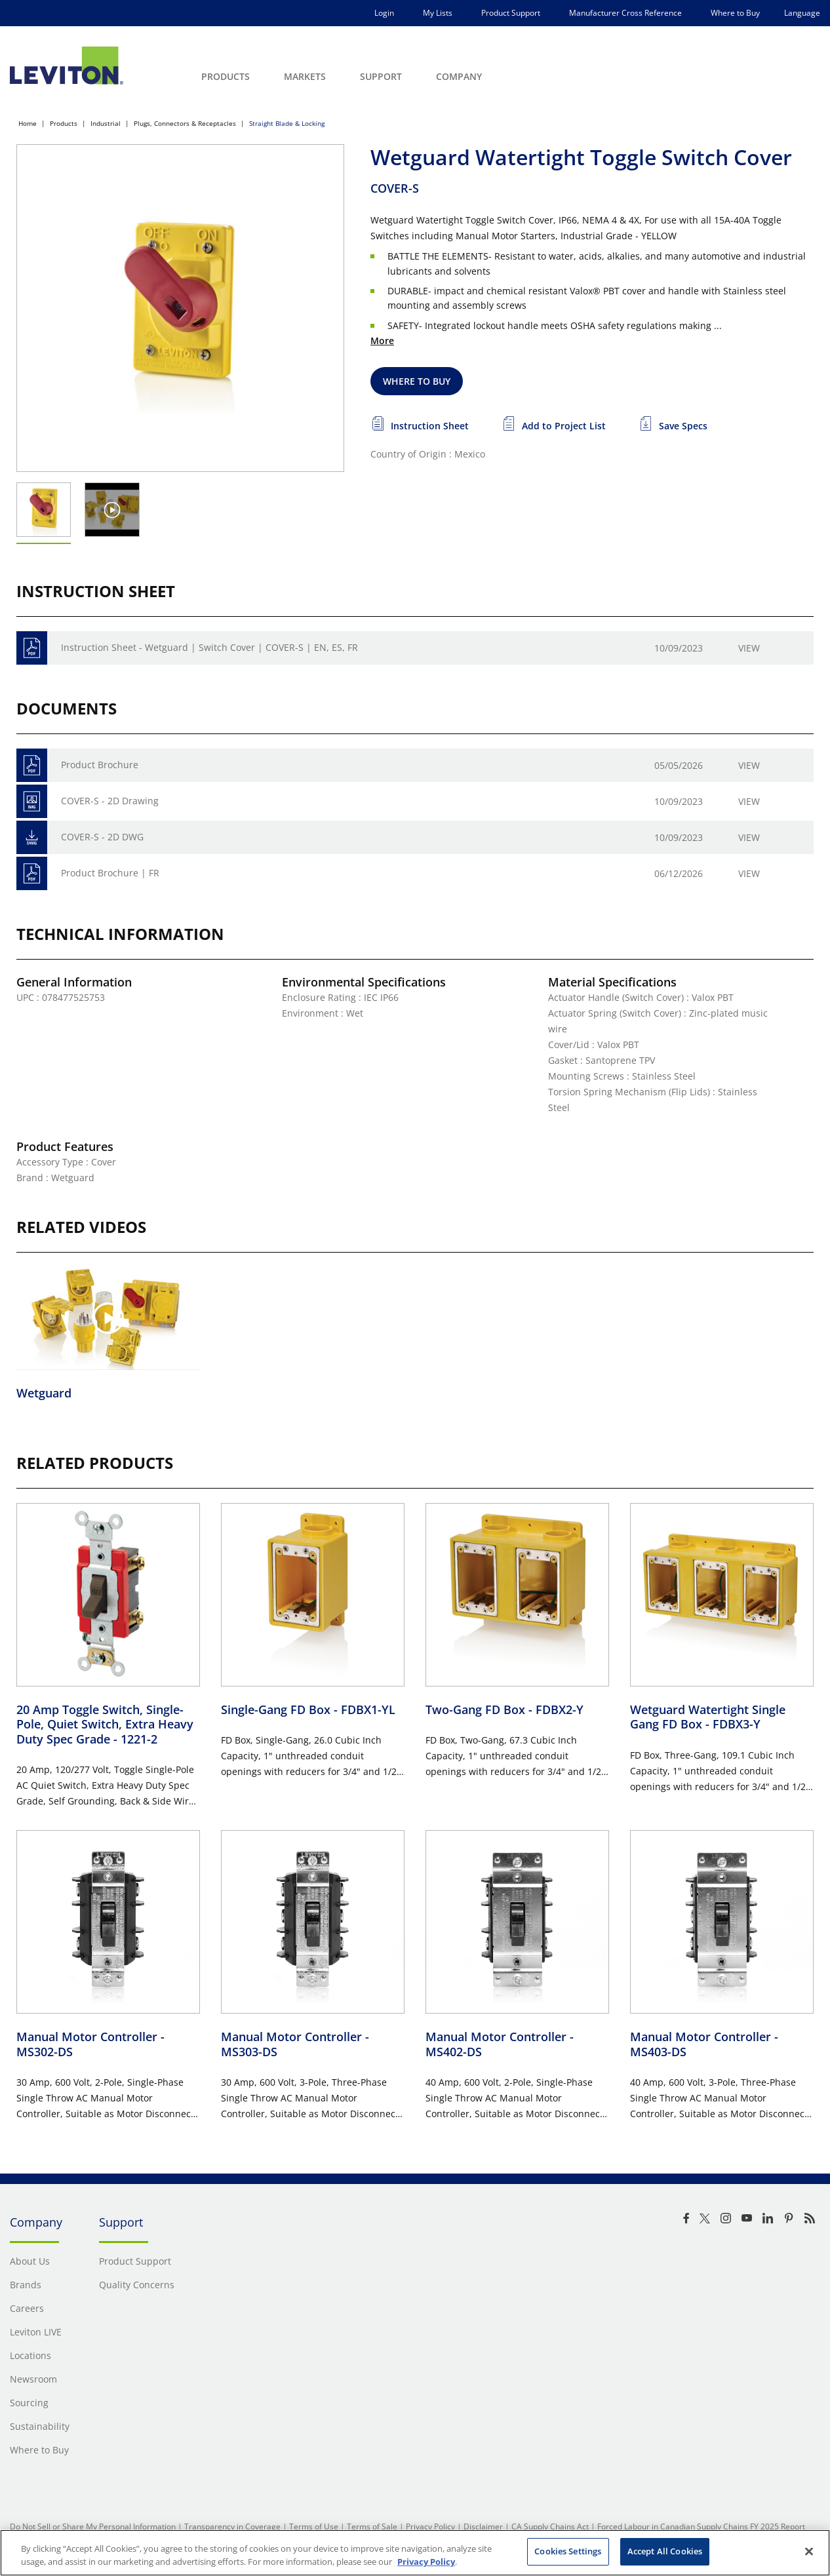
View (749, 648)
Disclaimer (483, 2526)
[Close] (809, 2551)
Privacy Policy (430, 2526)
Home (27, 123)
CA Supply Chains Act (550, 2526)
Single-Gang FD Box (308, 1709)
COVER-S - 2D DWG (102, 836)
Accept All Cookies (664, 2551)
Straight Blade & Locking (287, 123)
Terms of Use (313, 2526)
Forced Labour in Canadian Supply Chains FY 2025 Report (701, 2526)
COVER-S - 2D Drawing (110, 800)
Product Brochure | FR (110, 873)
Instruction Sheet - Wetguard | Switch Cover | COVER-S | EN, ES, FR (209, 647)
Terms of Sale (372, 2526)
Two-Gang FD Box (504, 1709)
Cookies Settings (567, 2551)
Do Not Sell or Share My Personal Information (93, 2526)
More (382, 340)
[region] (415, 2552)
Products (63, 123)
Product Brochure (99, 764)
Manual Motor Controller (90, 2044)
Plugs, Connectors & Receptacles (185, 123)
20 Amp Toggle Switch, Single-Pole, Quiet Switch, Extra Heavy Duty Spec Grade (104, 1724)
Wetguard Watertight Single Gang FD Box (707, 1717)
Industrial (105, 123)
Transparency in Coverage (232, 2526)
